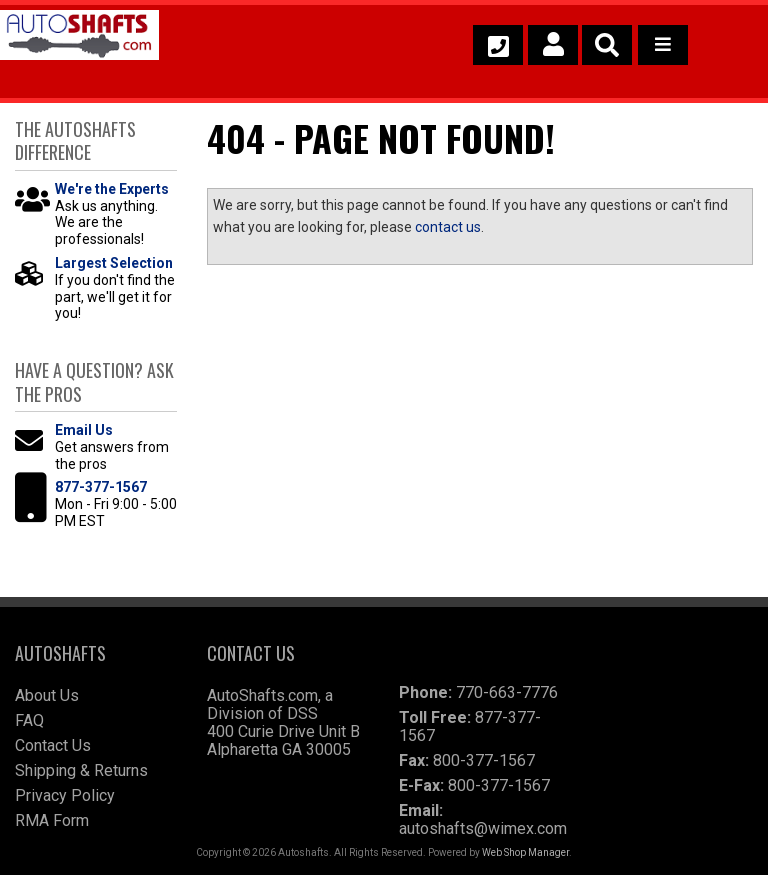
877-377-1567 (101, 487)
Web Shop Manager (525, 852)
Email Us (84, 430)
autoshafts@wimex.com (483, 828)
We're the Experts (112, 189)
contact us (448, 227)
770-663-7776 (507, 692)
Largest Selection (114, 263)
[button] (607, 45)
